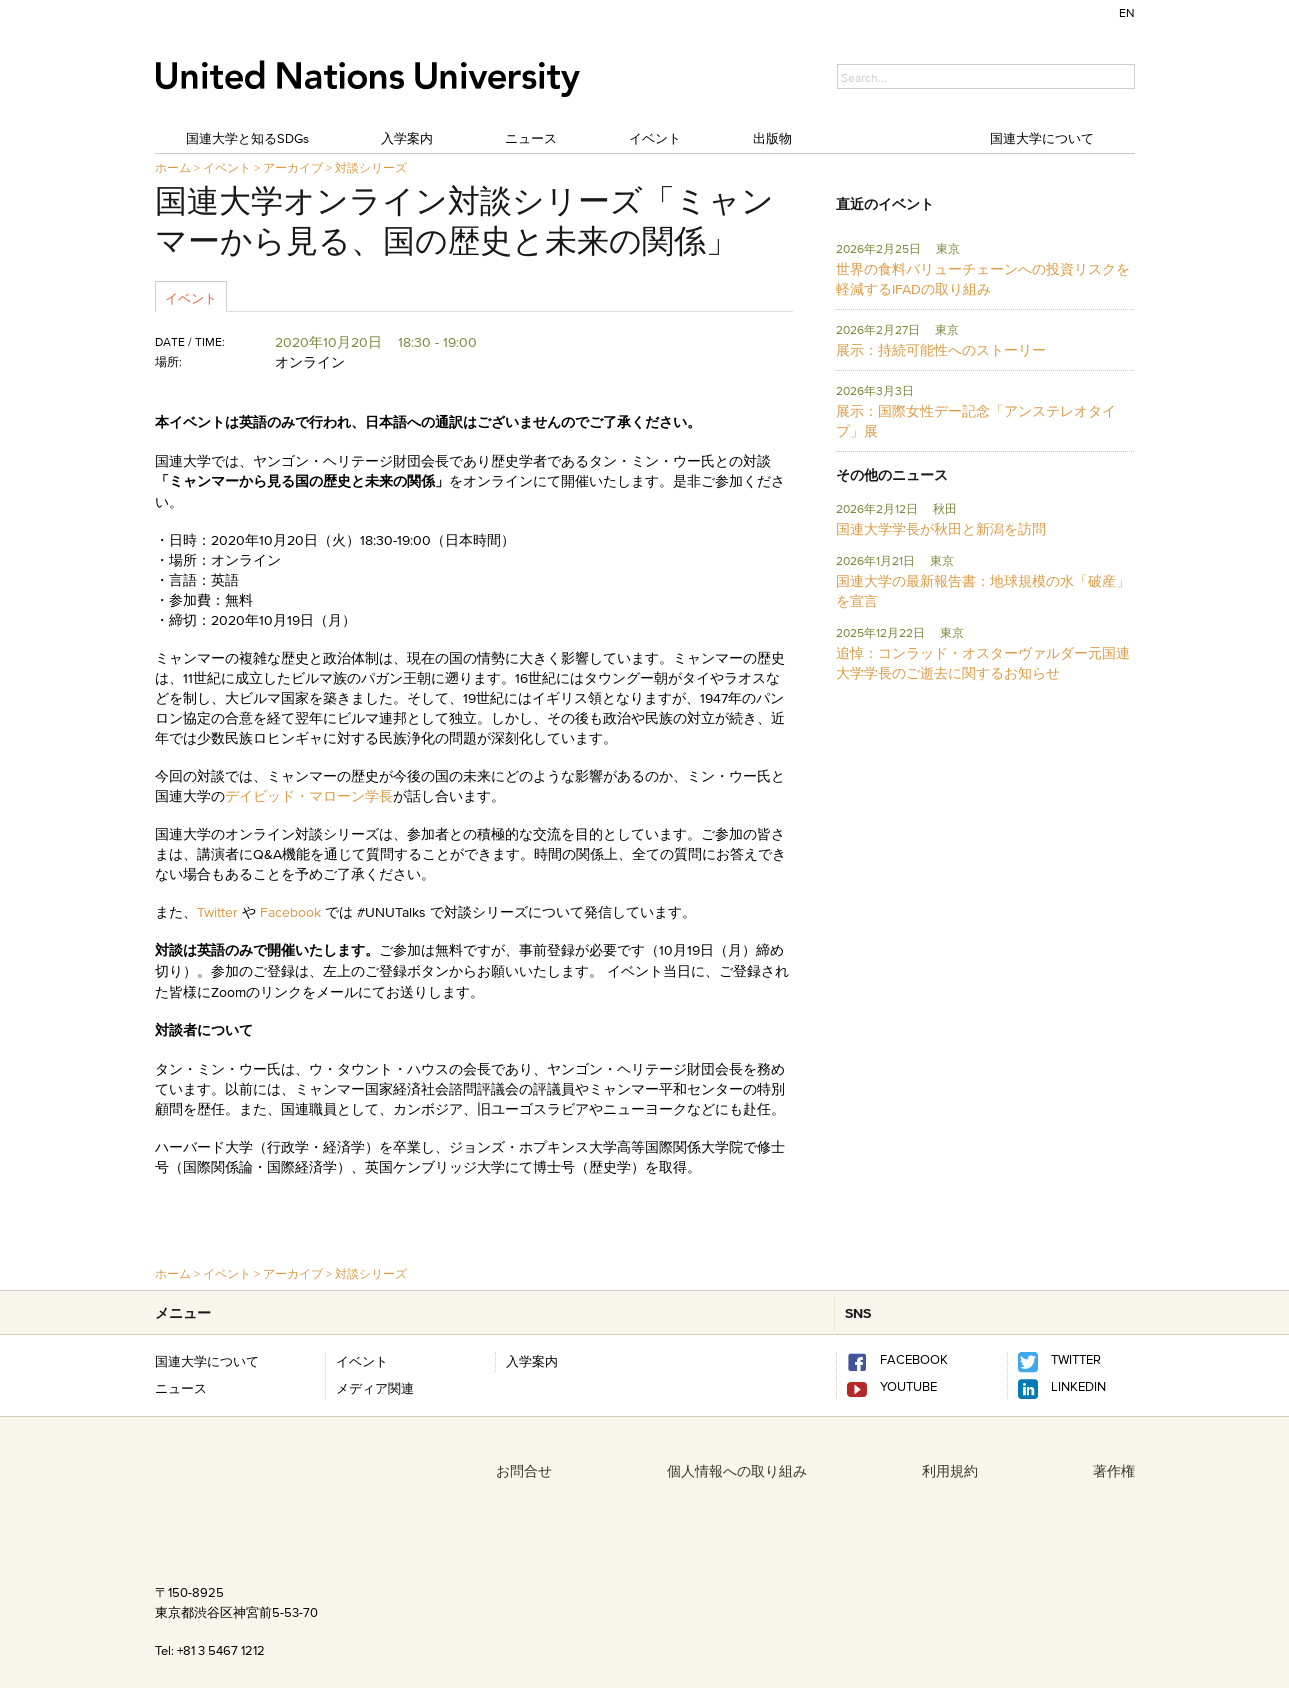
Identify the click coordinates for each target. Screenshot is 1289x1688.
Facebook (290, 912)
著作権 (1114, 1471)
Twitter (219, 912)
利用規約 (950, 1471)
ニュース (531, 138)
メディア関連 (375, 1388)
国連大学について (1042, 138)
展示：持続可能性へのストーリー (941, 350)
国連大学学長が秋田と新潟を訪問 (941, 529)
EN (1127, 12)
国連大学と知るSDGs (247, 138)
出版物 (772, 138)
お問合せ (524, 1471)
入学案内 (407, 138)
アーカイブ (293, 167)
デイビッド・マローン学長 (309, 796)
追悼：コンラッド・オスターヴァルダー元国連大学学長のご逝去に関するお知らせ (983, 663)
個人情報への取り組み (737, 1471)
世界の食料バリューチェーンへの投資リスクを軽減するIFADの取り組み (983, 279)
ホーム (173, 167)
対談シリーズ (371, 167)
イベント (655, 138)
